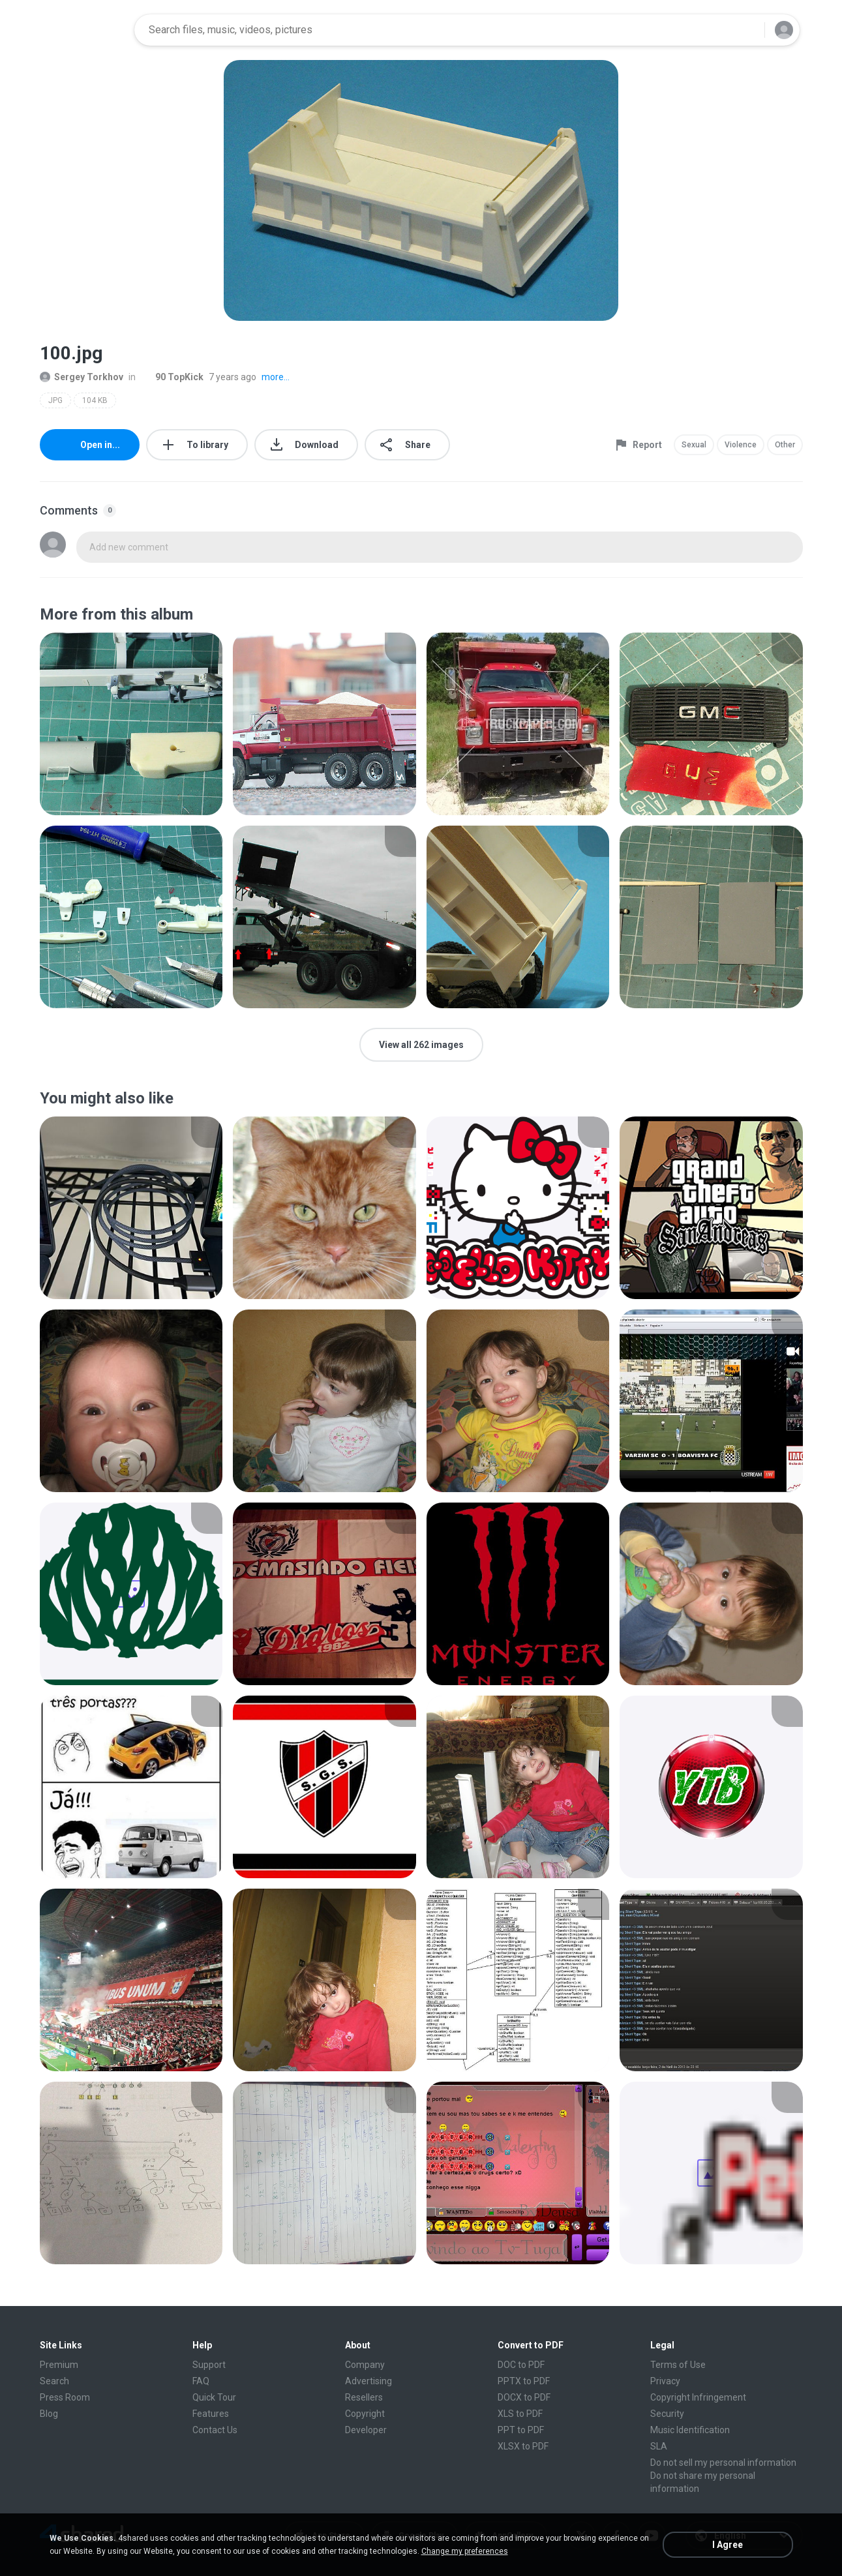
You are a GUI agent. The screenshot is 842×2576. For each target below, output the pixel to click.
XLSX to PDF (523, 2446)
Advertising (368, 2381)
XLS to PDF (520, 2413)
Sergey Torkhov (81, 377)
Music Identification (690, 2430)
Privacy (665, 2381)
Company (365, 2364)
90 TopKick (172, 377)
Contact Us (214, 2430)
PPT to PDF (521, 2430)
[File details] (131, 724)
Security (667, 2413)
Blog (49, 2413)
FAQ (200, 2381)
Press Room (65, 2397)
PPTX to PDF (524, 2381)
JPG (55, 400)
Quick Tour (214, 2397)
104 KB (95, 400)
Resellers (364, 2397)
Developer (366, 2430)
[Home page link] (83, 30)
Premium (59, 2364)
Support (209, 2364)
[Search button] (746, 30)
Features (210, 2413)
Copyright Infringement (698, 2397)
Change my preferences (464, 2551)
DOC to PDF (521, 2364)
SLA (658, 2446)
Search (54, 2381)
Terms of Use (678, 2364)
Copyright (365, 2413)
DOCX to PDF (524, 2397)
